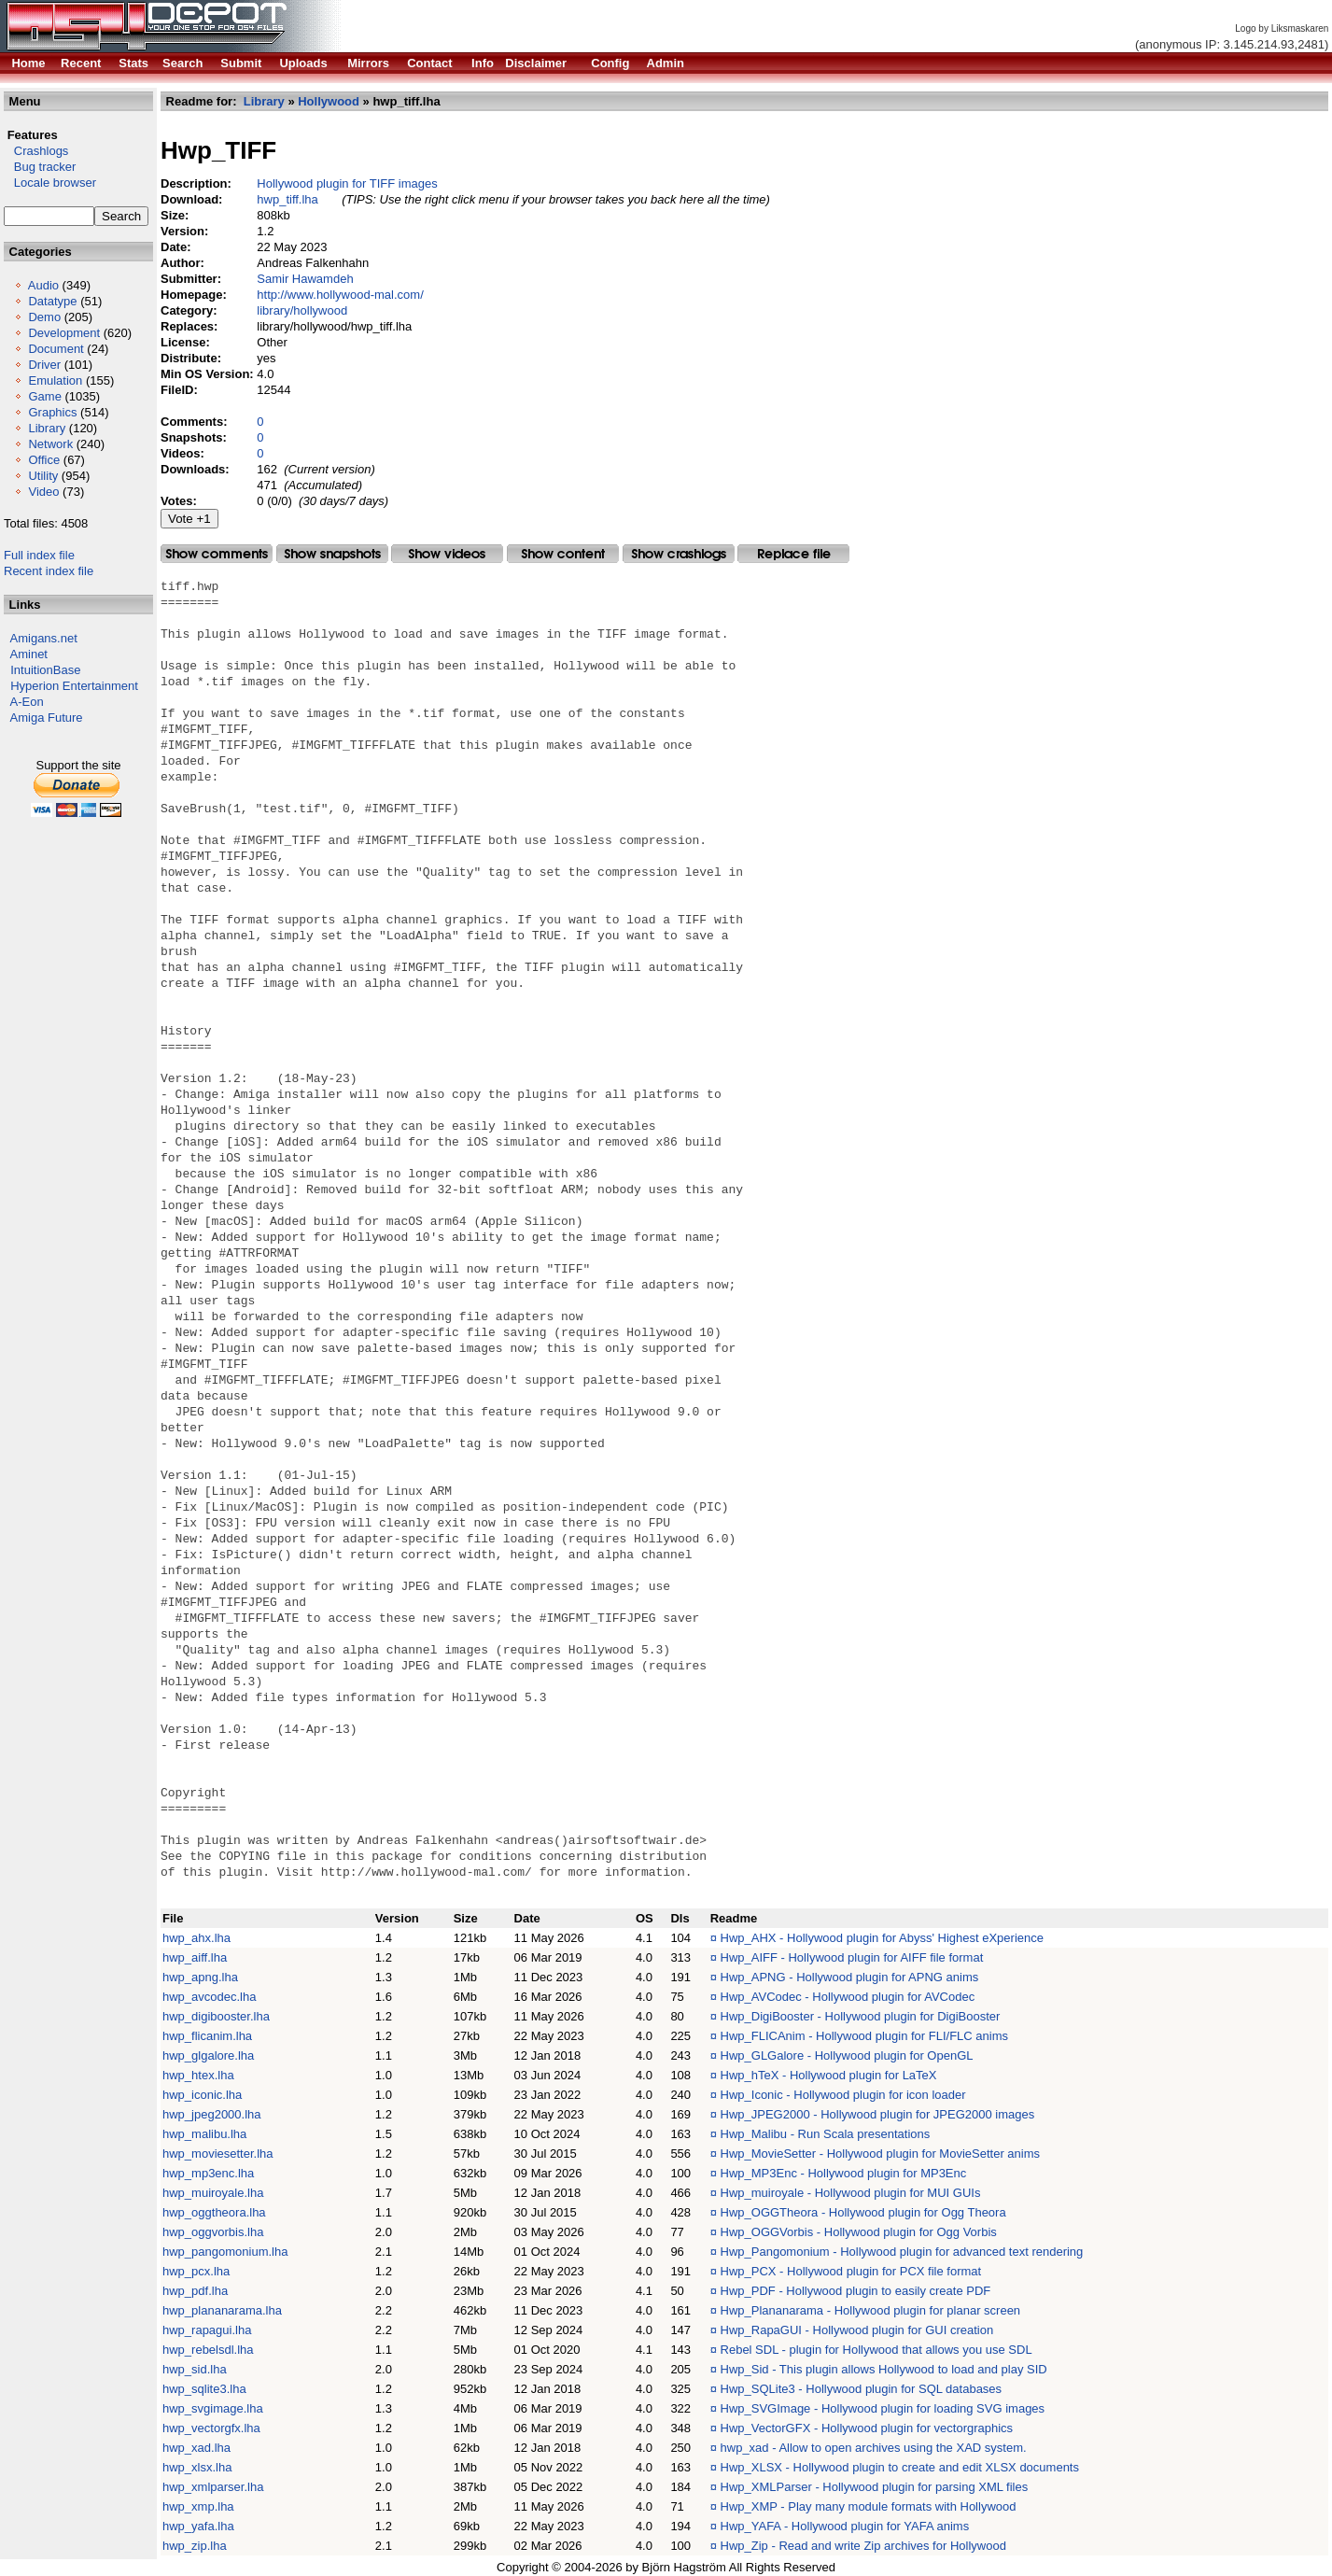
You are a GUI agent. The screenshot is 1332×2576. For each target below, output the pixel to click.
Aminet (29, 654)
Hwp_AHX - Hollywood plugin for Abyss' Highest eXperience (882, 1938)
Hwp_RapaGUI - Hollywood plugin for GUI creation (857, 2330)
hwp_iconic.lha (202, 2095)
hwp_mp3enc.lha (208, 2173)
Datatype (52, 301)
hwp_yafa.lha (198, 2526)
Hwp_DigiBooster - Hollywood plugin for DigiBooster (861, 2016)
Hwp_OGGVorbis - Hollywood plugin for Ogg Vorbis (859, 2232)
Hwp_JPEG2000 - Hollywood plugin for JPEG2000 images (878, 2114)
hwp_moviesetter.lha (217, 2154)
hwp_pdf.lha (195, 2291)
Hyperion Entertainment (74, 686)
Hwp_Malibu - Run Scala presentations (826, 2134)
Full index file (39, 555)
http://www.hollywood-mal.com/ (340, 295)
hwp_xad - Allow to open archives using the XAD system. (874, 2448)
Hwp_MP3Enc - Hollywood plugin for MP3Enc (844, 2173)
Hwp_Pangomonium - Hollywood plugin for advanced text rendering (902, 2252)
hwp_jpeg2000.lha (211, 2114)
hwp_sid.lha (194, 2369)
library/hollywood (302, 310)
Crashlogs (36, 151)
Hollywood (328, 101)
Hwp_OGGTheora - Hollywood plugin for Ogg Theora (863, 2212)
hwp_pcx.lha (196, 2271)
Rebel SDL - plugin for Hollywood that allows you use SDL (876, 2350)
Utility (43, 476)
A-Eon (27, 702)
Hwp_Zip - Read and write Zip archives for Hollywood (863, 2546)
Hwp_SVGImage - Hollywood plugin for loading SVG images (883, 2408)
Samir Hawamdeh (305, 279)
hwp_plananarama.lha (222, 2310)
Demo (44, 317)
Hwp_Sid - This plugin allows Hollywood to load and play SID (884, 2369)
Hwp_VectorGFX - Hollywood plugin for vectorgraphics (867, 2428)
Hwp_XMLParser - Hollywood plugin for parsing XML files (875, 2487)
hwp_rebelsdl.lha (208, 2350)
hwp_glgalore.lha (208, 2055)
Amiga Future (46, 718)
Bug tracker (40, 167)
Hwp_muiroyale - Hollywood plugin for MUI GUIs (851, 2193)
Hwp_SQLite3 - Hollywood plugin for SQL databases (862, 2389)
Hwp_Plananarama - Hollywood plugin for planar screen (871, 2310)
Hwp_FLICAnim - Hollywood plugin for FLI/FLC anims (865, 2036)
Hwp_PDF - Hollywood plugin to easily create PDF (856, 2291)
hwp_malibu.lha (204, 2134)
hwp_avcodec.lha (209, 1997)
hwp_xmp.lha (198, 2506)
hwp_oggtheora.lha (214, 2212)
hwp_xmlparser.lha (212, 2487)
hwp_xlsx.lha (196, 2467)
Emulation (55, 380)
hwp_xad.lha (196, 2448)
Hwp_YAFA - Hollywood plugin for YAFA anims (845, 2526)
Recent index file (48, 571)
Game (44, 396)
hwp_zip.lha (194, 2546)
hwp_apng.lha (200, 1977)
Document (55, 349)
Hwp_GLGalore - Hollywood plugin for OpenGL (847, 2055)
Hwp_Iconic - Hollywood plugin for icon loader (843, 2095)
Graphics (52, 412)
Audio (43, 285)
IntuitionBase (45, 670)
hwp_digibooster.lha (216, 2016)
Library (46, 428)
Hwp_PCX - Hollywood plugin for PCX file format (851, 2271)
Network (50, 444)
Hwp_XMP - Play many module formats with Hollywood (869, 2506)
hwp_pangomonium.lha (224, 2252)
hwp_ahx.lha (196, 1938)
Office (44, 460)
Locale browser (50, 183)
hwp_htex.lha (198, 2075)
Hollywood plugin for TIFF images (347, 183)
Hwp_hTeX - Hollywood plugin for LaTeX (829, 2075)
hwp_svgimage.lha (212, 2408)
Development (64, 333)
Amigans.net (43, 638)
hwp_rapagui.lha (206, 2330)
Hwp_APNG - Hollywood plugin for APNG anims (850, 1977)
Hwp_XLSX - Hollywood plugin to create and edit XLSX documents (900, 2467)
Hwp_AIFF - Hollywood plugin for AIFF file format (852, 1957)
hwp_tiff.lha (287, 199)
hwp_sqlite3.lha (204, 2389)
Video (43, 492)
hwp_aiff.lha (194, 1957)
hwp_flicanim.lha (207, 2036)
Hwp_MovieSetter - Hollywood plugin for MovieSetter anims (880, 2154)
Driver (44, 365)
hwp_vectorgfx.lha (211, 2428)
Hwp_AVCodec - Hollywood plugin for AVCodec (848, 1997)
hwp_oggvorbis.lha (212, 2232)
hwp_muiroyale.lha (212, 2193)
